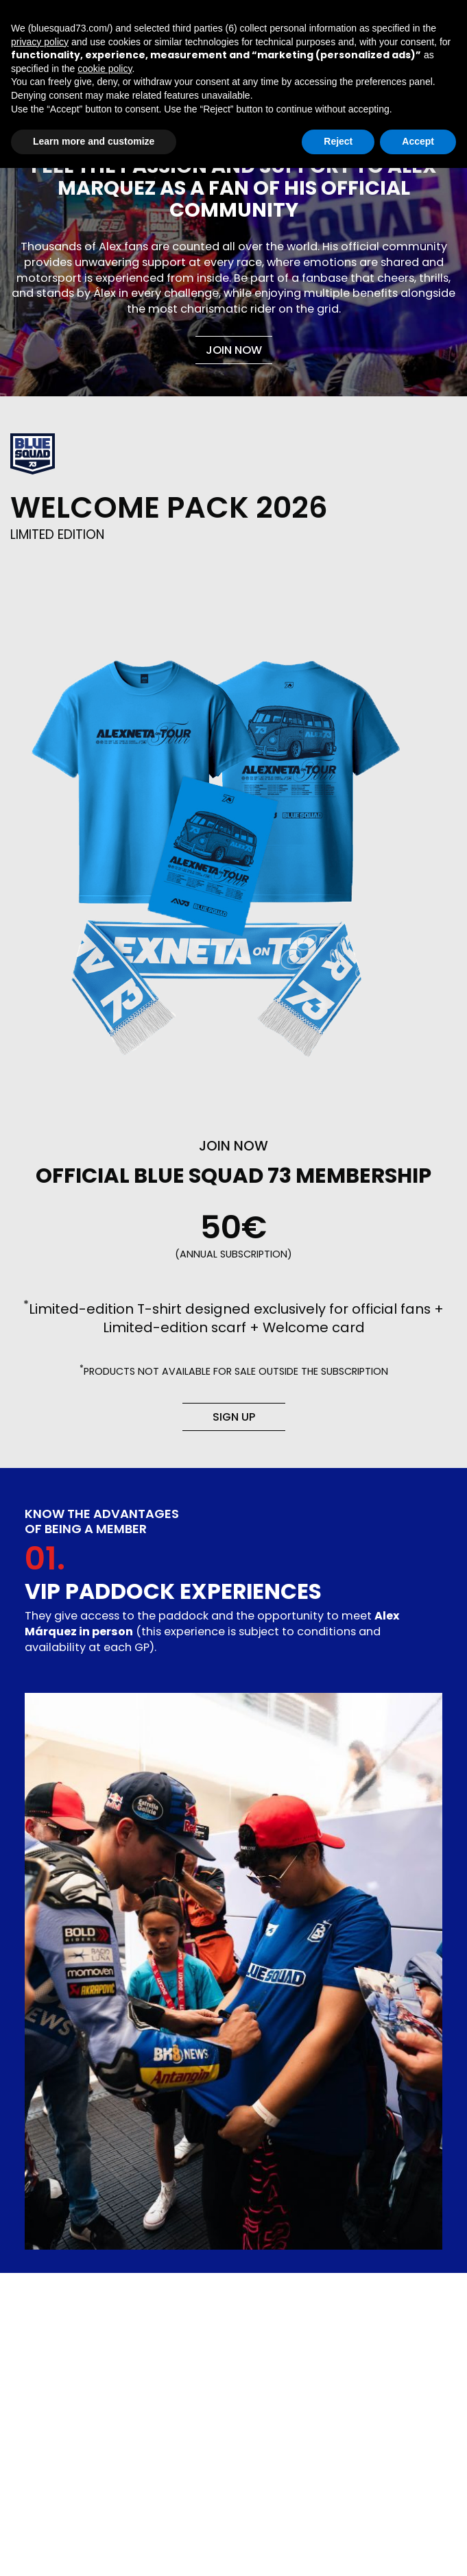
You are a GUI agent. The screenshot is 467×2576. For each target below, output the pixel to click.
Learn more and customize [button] (93, 141)
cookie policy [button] (104, 68)
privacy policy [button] (40, 41)
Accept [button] (418, 141)
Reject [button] (338, 141)
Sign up (234, 1417)
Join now (234, 350)
